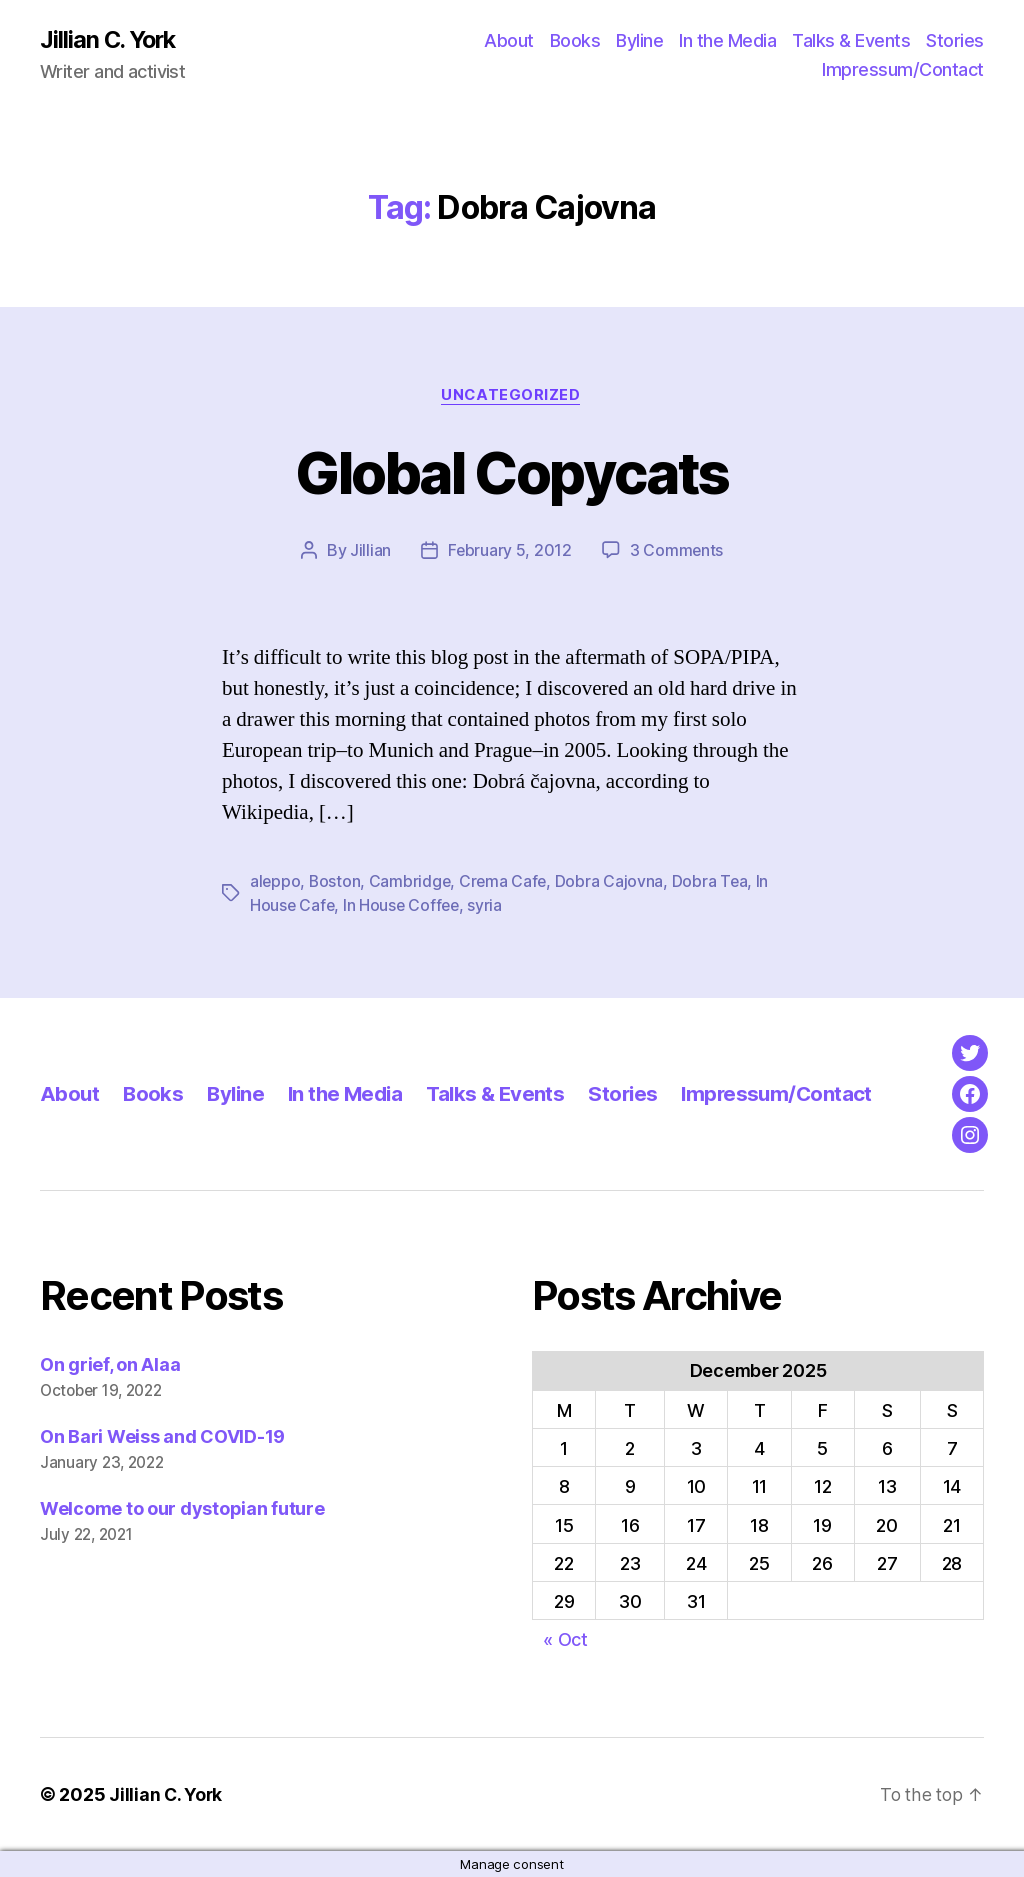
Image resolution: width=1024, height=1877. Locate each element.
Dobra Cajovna (614, 882)
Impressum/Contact (903, 70)
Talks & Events (851, 40)
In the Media (727, 40)
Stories (955, 40)
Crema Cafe (506, 882)
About (509, 40)
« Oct (565, 1639)
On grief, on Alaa (110, 1364)
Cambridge (412, 882)
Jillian (369, 552)
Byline (639, 40)
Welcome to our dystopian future (182, 1508)
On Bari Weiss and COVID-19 (162, 1436)
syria (489, 906)
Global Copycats (512, 472)
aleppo (275, 882)
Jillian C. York (110, 40)
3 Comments (677, 552)
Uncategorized (512, 396)
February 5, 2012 (509, 552)
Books (575, 40)
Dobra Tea (715, 882)
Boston (336, 882)
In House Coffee (404, 906)
